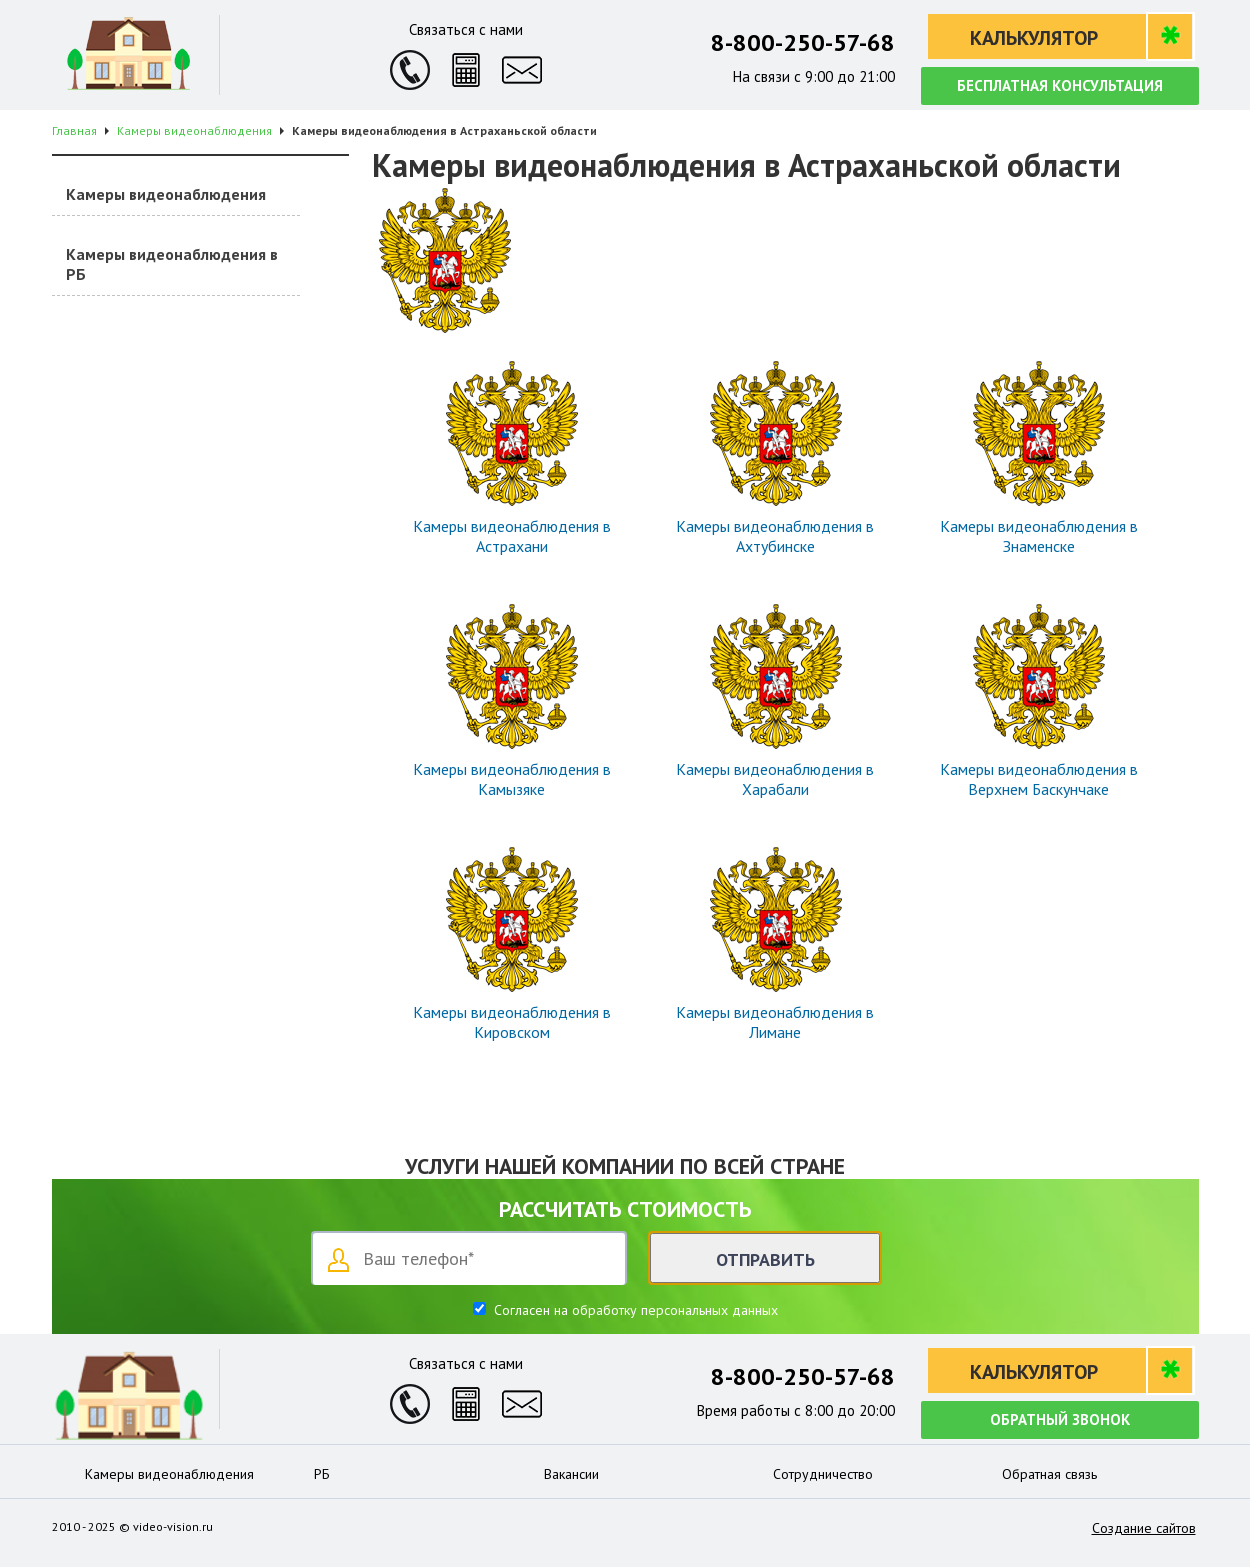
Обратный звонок (1060, 1419)
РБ (322, 1474)
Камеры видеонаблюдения (166, 194)
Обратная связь (1049, 1474)
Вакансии (571, 1474)
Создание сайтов (1144, 1528)
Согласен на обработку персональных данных (634, 1310)
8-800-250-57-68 (803, 42)
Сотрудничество (823, 1474)
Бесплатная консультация (1060, 85)
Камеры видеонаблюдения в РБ (172, 264)
